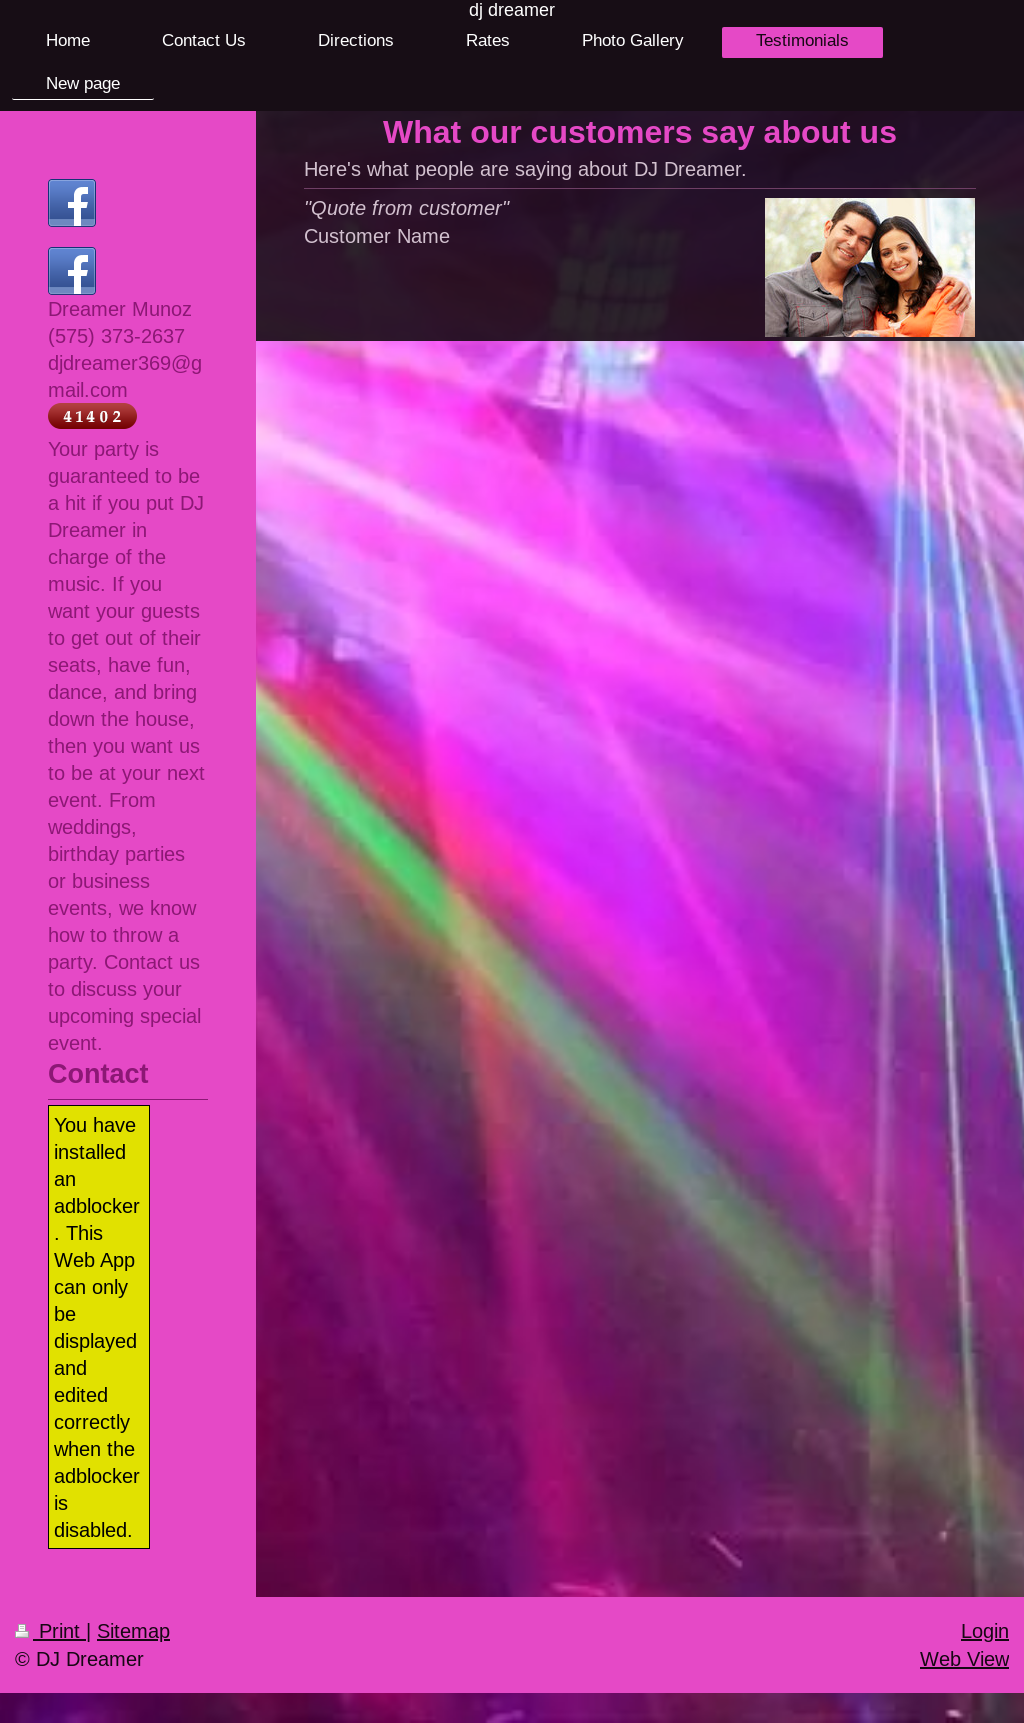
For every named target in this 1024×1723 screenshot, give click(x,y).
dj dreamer (512, 10)
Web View (964, 1658)
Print (50, 1630)
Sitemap (133, 1630)
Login (985, 1630)
